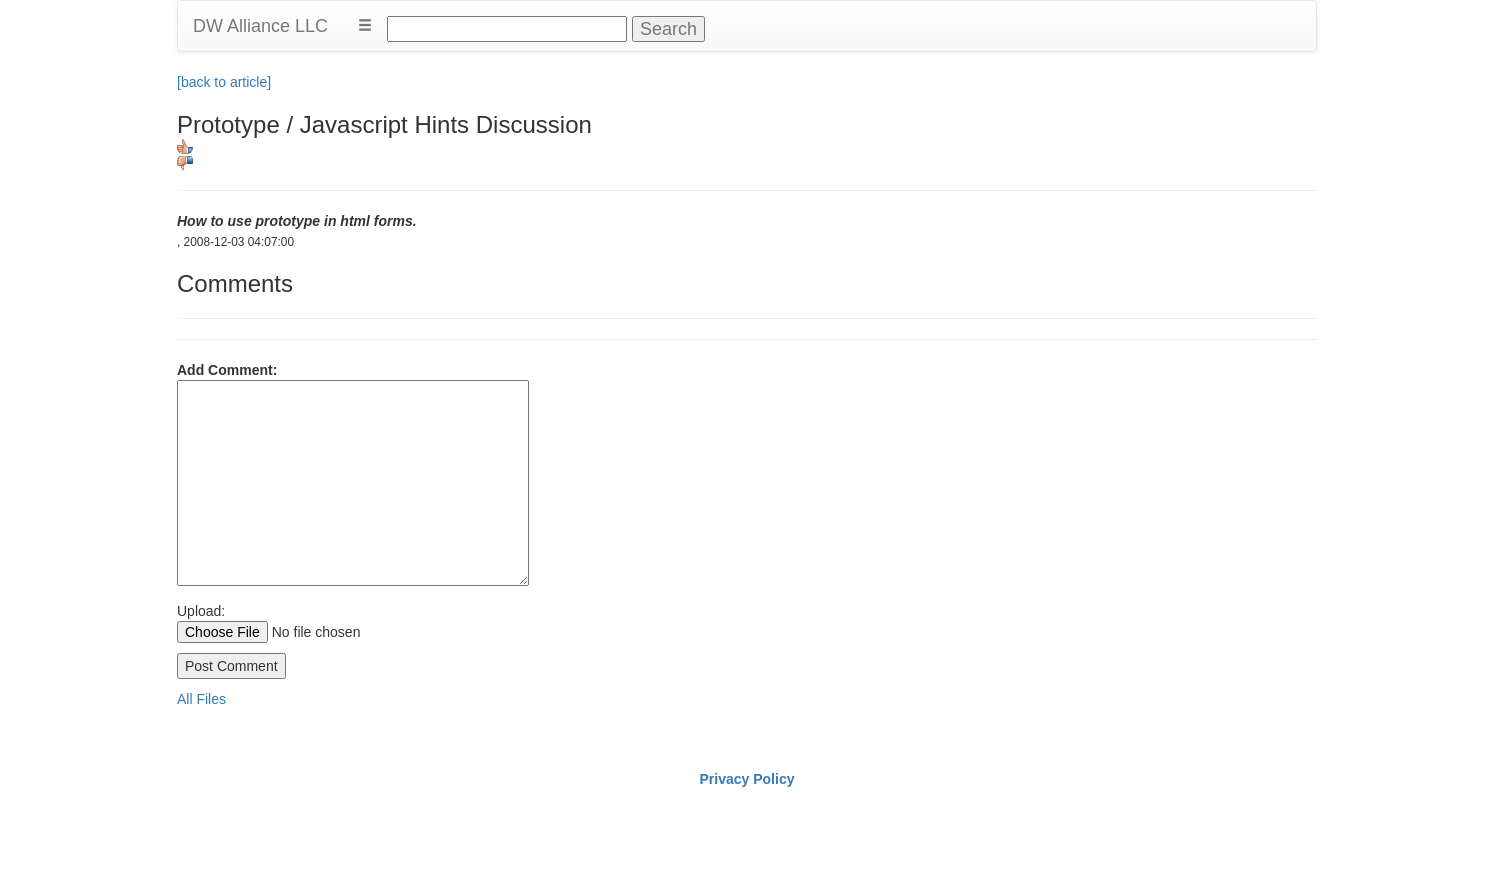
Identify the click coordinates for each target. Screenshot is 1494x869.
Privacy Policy (747, 779)
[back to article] (224, 82)
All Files (201, 699)
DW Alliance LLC (260, 26)
